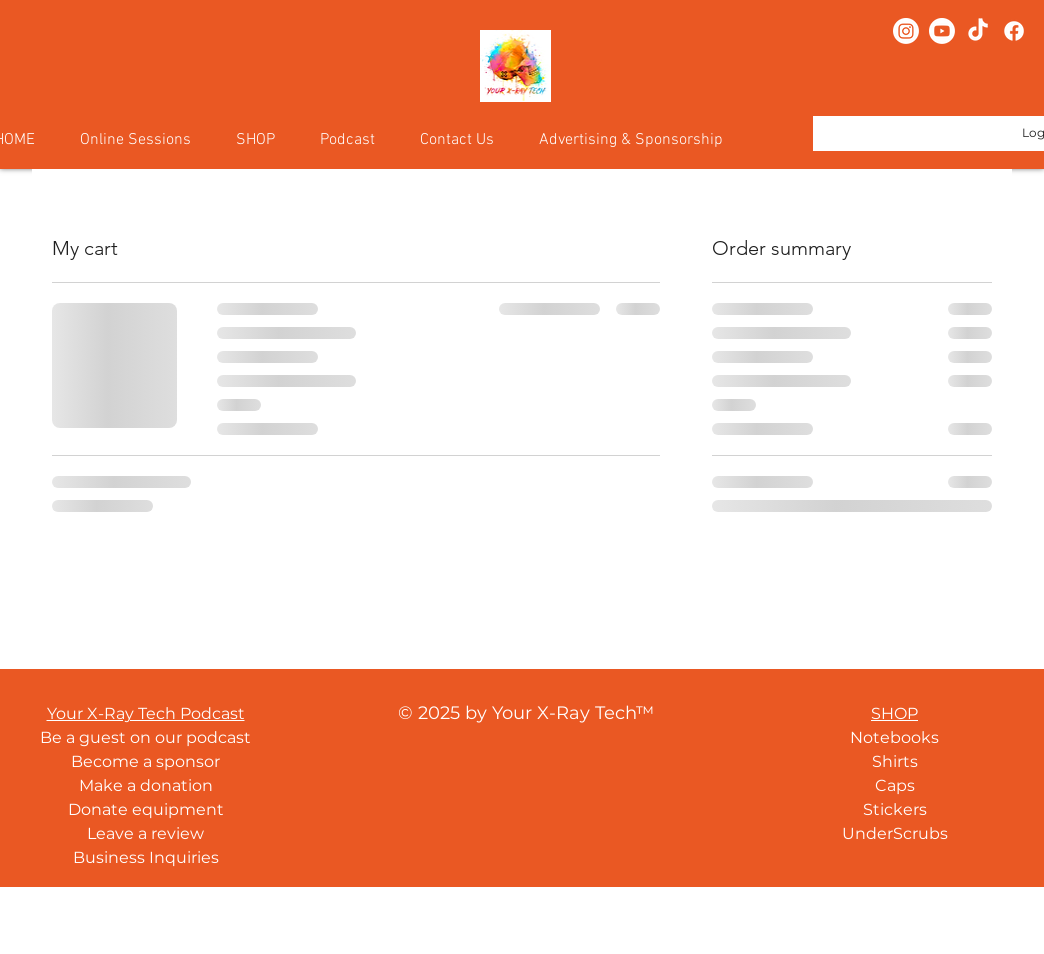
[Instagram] (906, 31)
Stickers (895, 809)
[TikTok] (978, 31)
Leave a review (145, 833)
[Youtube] (942, 31)
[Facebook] (1014, 31)
